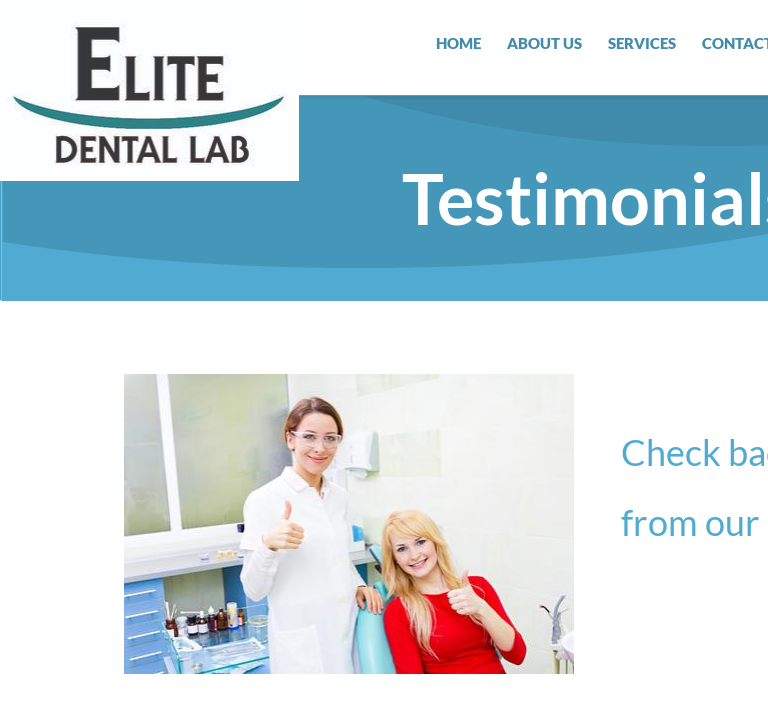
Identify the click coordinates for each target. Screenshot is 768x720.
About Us (544, 43)
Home (458, 43)
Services (642, 43)
